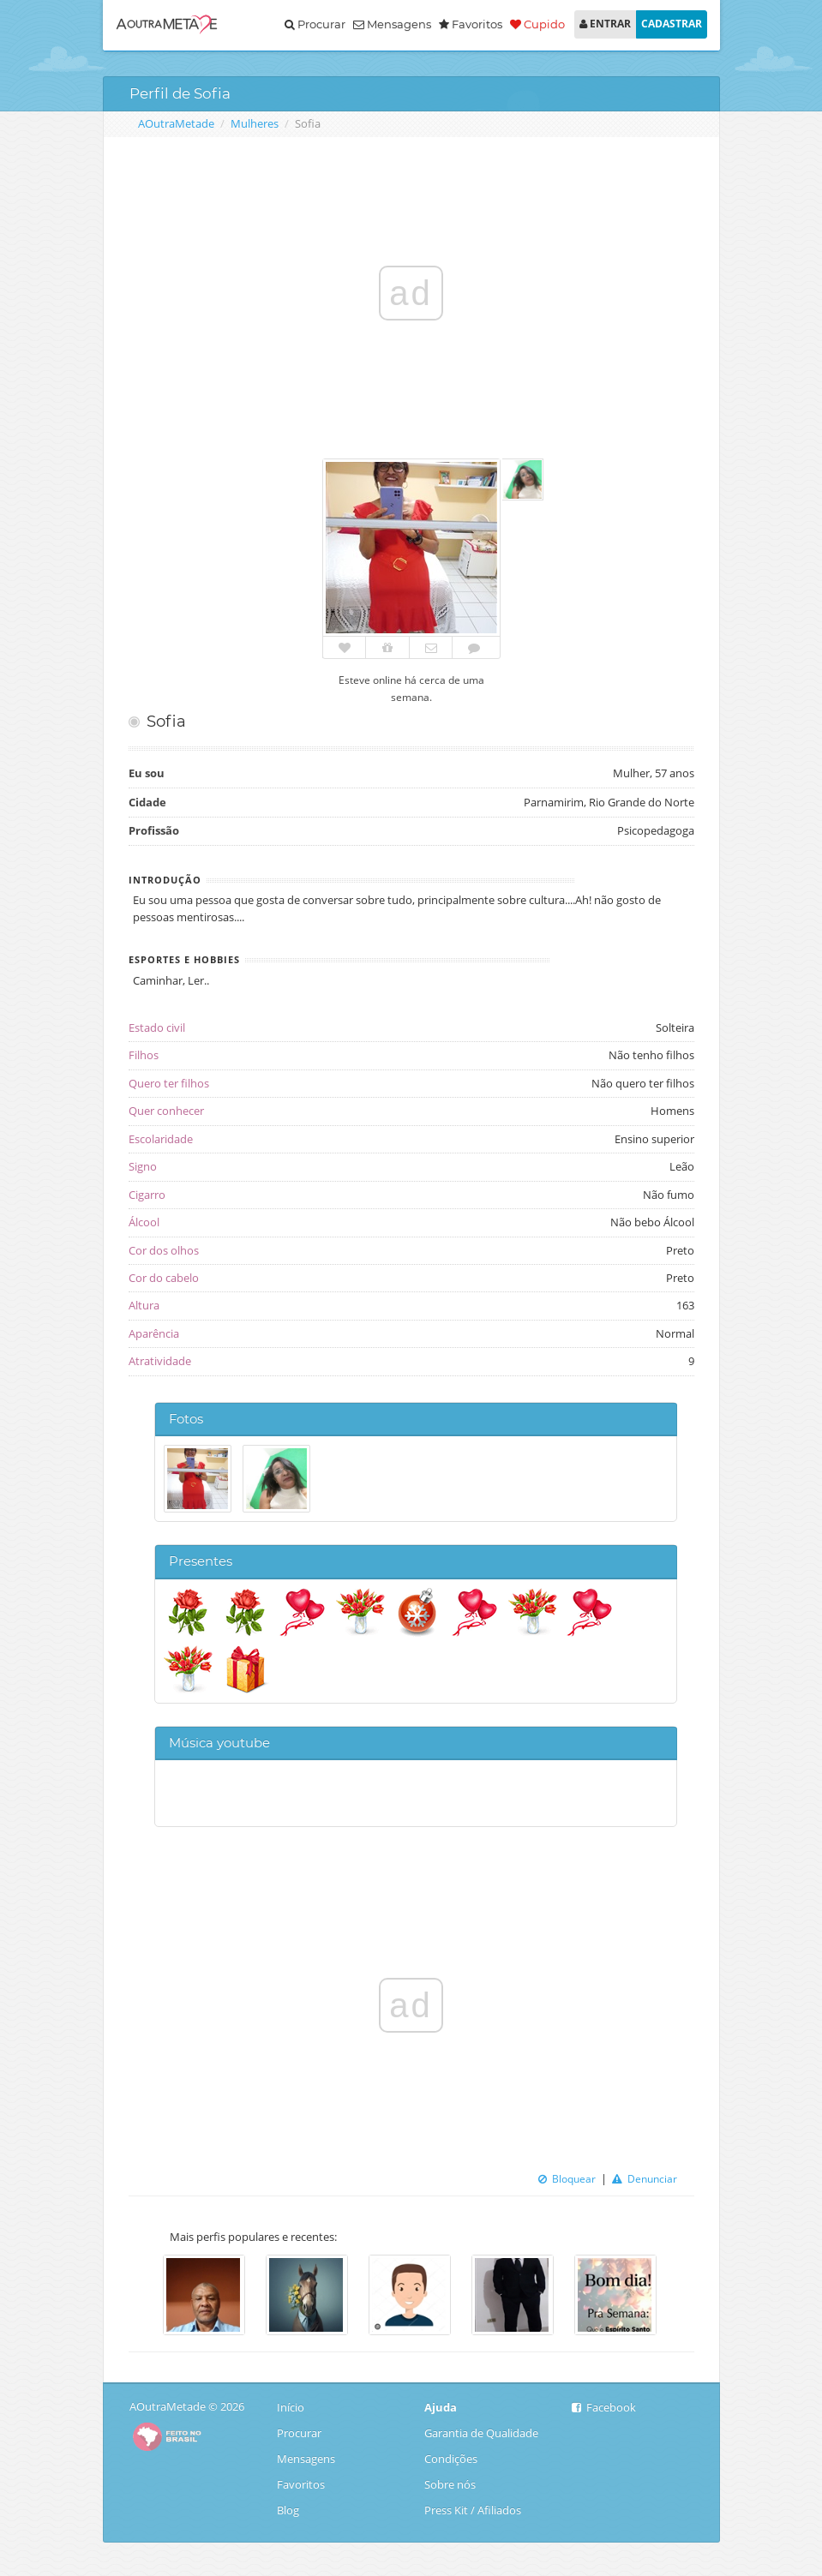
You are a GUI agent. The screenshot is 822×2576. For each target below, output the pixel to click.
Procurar (315, 24)
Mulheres (255, 123)
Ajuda (440, 2407)
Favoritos (301, 2484)
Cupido (537, 24)
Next (681, 2296)
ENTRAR (605, 23)
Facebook (604, 2407)
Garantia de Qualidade (481, 2433)
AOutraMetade (176, 123)
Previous (141, 2296)
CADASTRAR (671, 23)
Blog (292, 2510)
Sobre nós (450, 2484)
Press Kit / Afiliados (472, 2510)
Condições (450, 2458)
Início (292, 2407)
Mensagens (392, 24)
